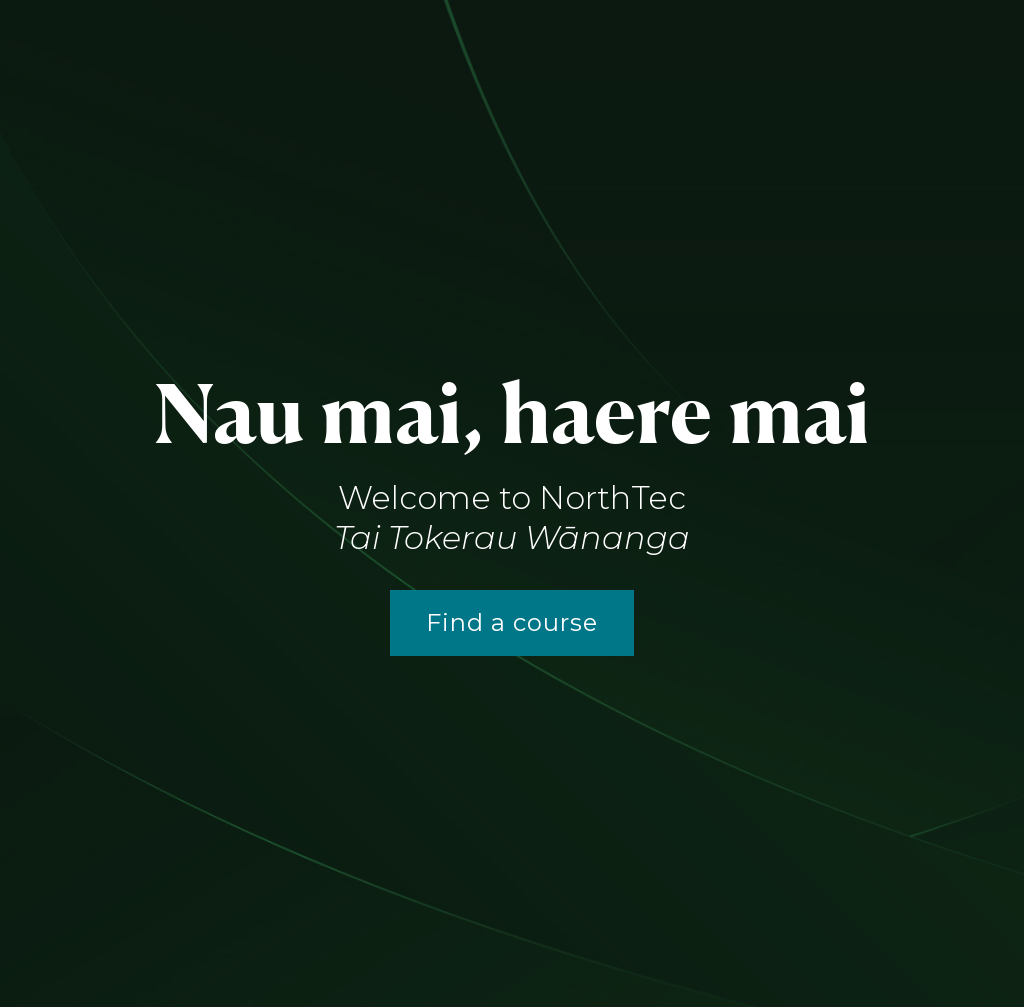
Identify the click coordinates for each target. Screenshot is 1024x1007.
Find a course (512, 622)
